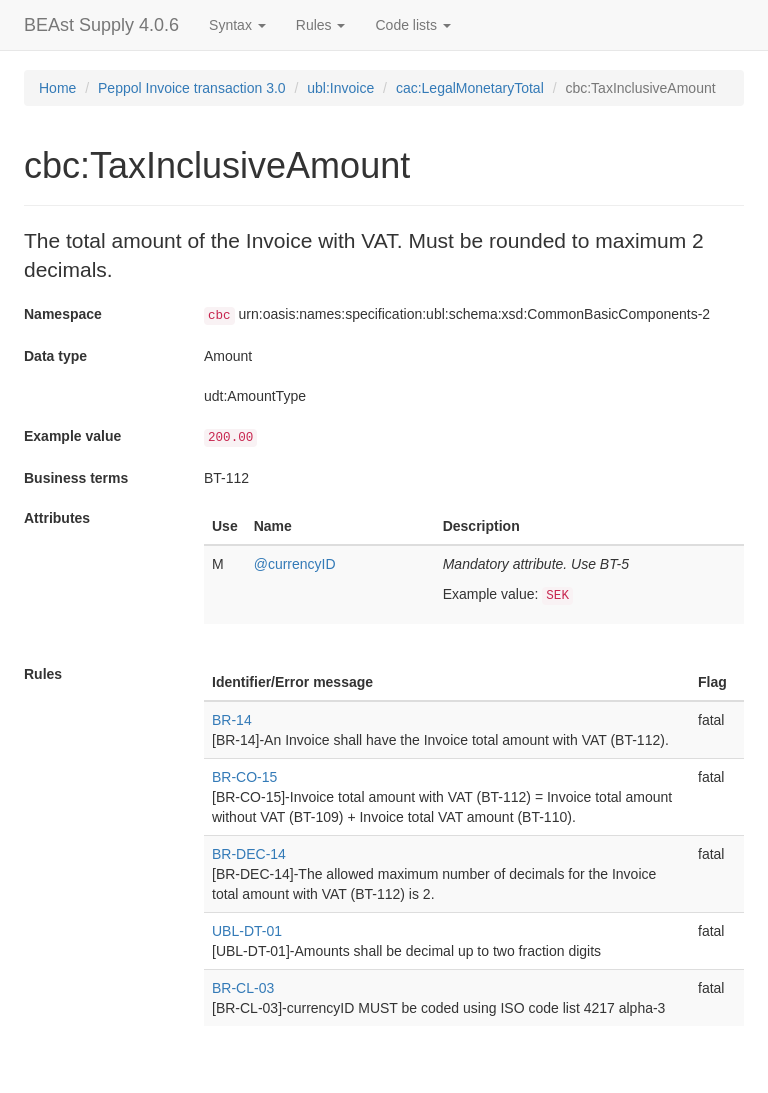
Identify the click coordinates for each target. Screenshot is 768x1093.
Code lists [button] (412, 25)
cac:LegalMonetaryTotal (470, 88)
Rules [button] (321, 25)
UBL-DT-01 (247, 931)
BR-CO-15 (244, 777)
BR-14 (232, 720)
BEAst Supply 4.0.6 (101, 25)
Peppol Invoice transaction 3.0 (192, 88)
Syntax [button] (237, 25)
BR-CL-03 (243, 988)
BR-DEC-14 (249, 854)
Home (57, 88)
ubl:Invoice (340, 88)
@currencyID (295, 564)
